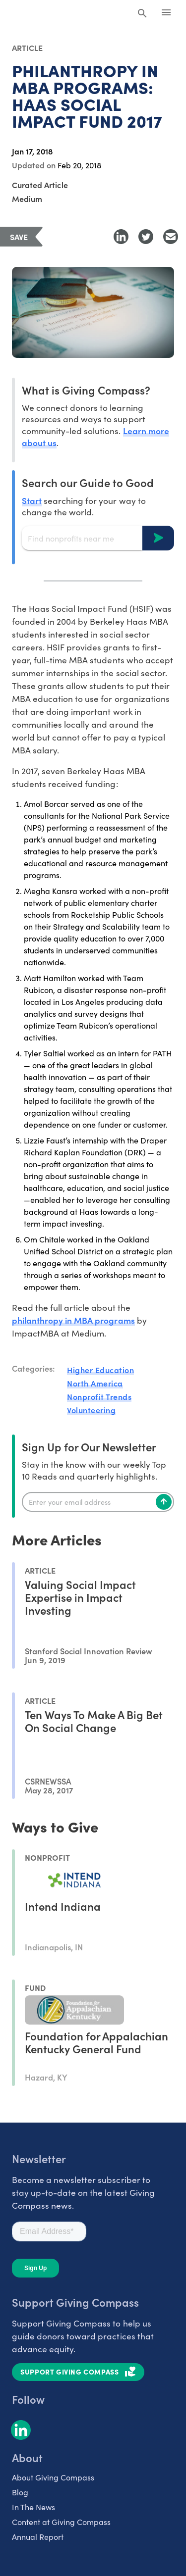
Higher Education (100, 1369)
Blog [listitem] (20, 2492)
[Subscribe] (164, 1502)
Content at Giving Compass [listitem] (61, 2522)
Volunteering (91, 1409)
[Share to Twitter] (145, 236)
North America (95, 1383)
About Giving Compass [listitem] (53, 2477)
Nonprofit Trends (99, 1396)
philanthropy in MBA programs (73, 1320)
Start (32, 500)
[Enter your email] (98, 1502)
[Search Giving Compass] (142, 14)
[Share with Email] (170, 236)
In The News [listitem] (33, 2507)
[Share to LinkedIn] (121, 236)
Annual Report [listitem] (37, 2536)
